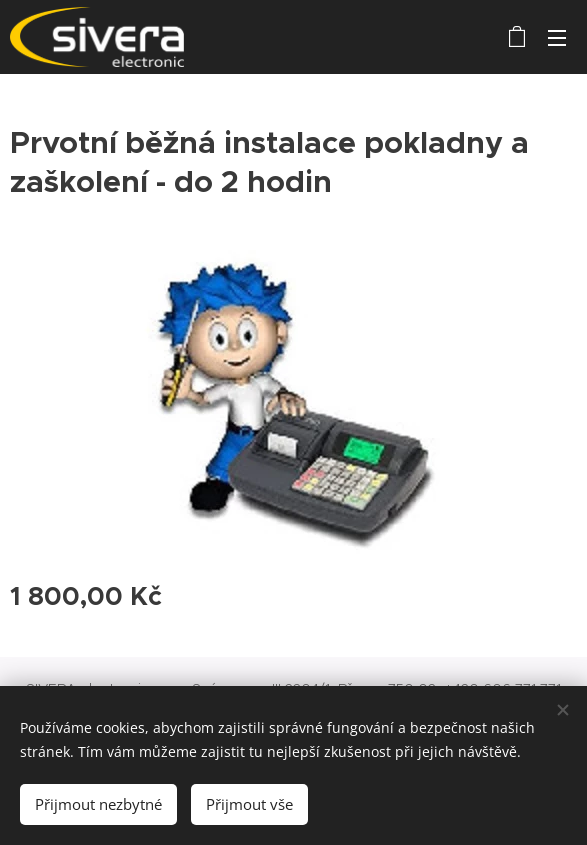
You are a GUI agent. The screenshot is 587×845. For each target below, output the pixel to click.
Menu (557, 38)
